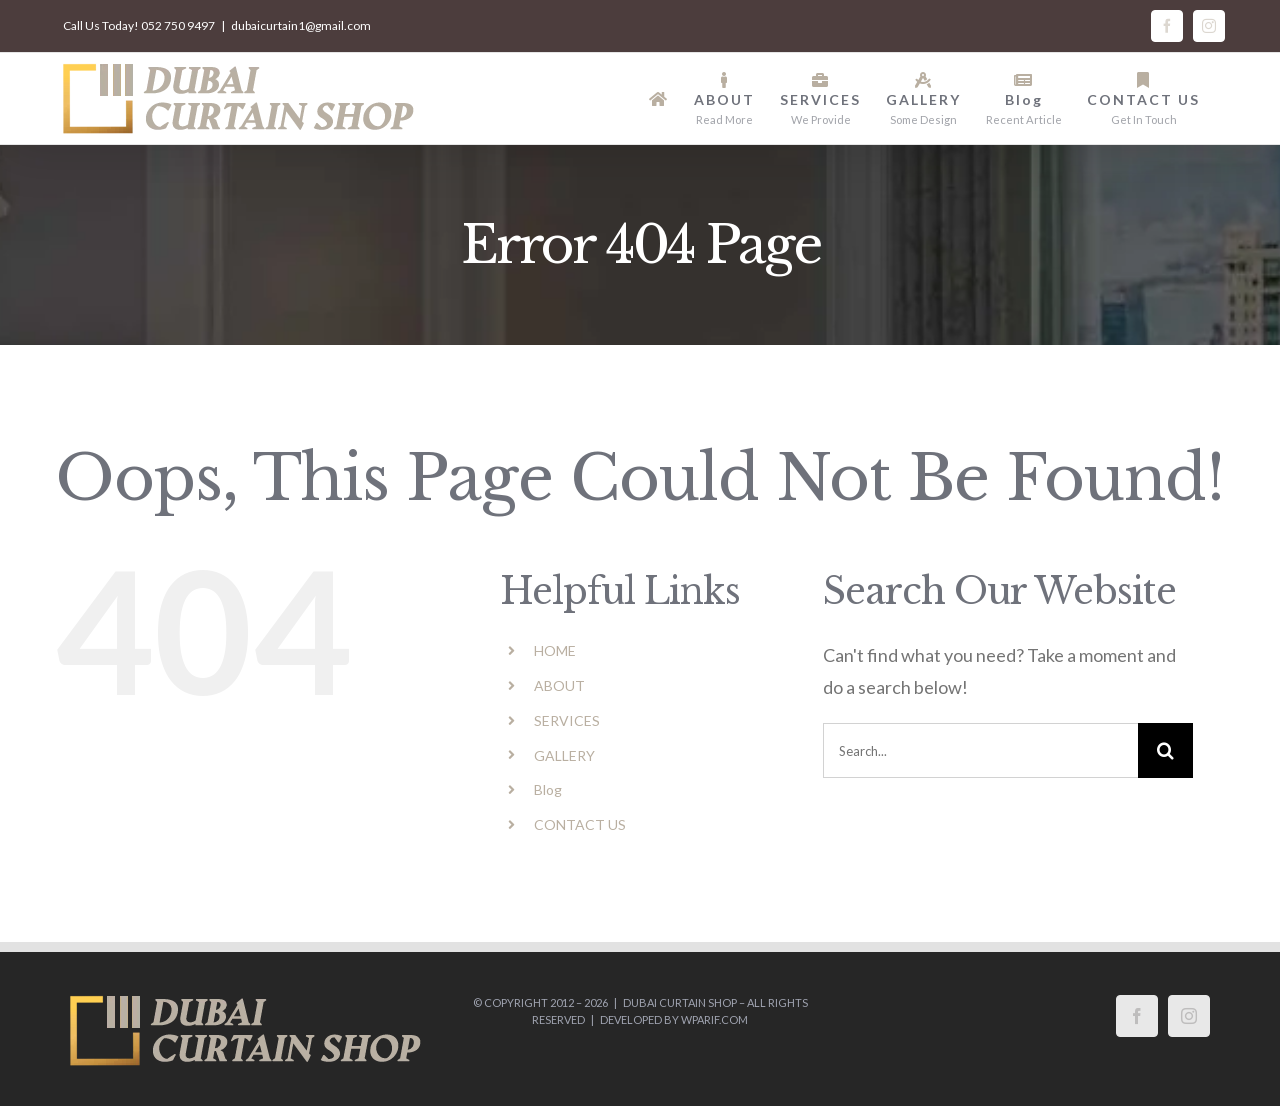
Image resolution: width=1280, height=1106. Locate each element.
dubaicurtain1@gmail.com (301, 25)
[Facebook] (1137, 1016)
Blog (548, 789)
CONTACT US (580, 824)
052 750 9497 (178, 25)
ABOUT (559, 685)
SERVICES (567, 720)
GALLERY (564, 755)
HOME (555, 650)
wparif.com (714, 1019)
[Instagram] (1189, 1016)
